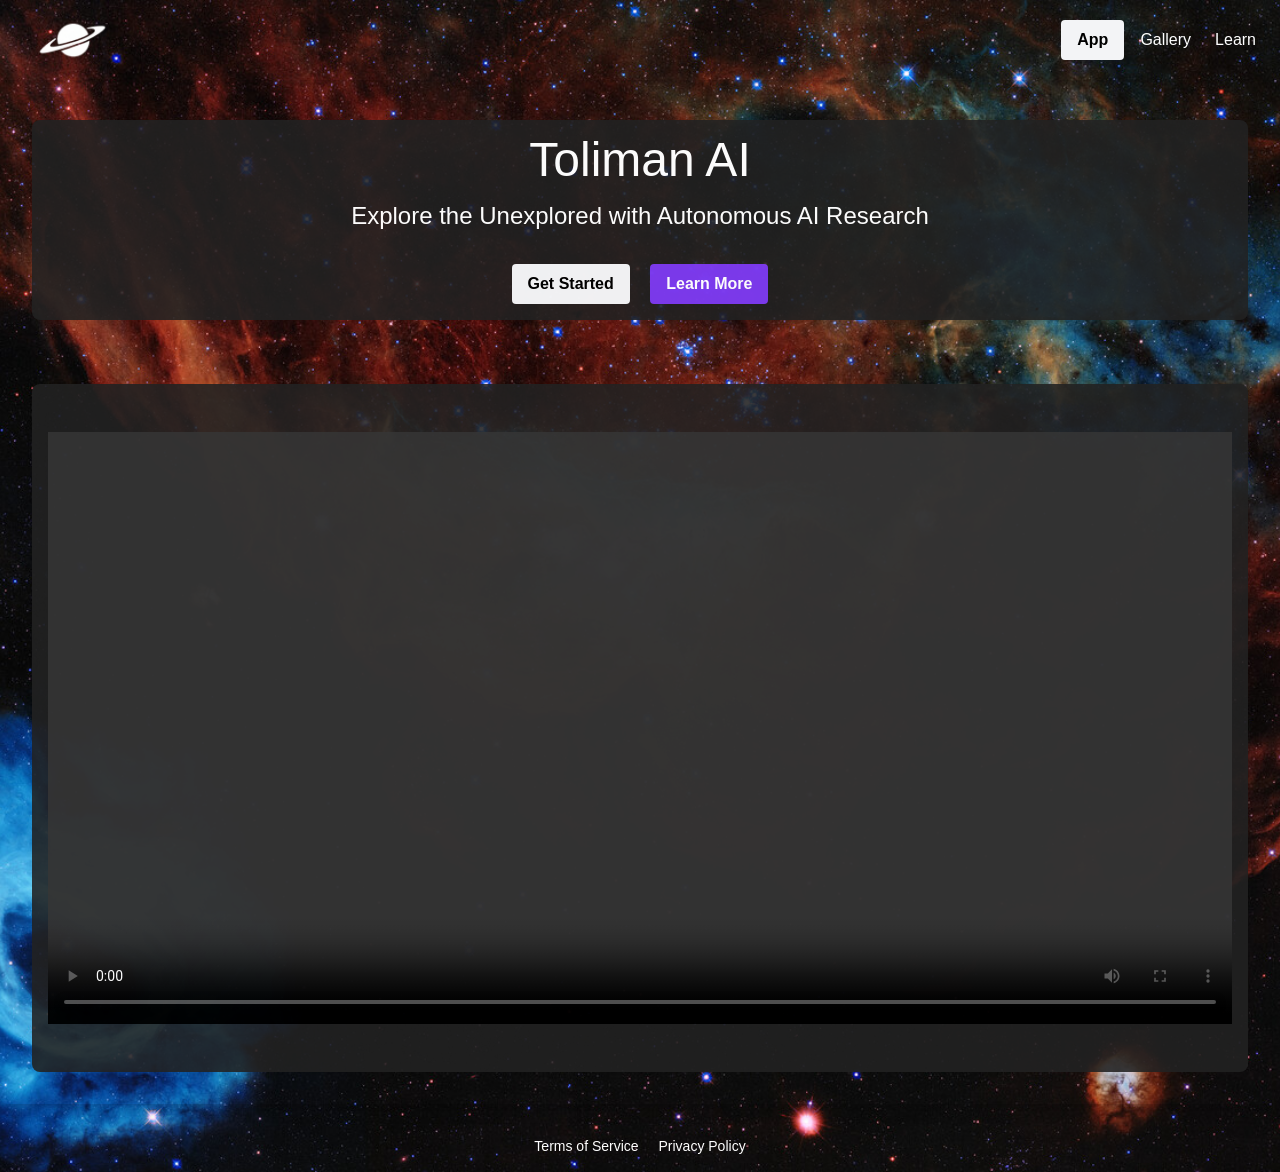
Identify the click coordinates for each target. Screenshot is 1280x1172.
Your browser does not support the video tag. (640, 728)
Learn (1235, 39)
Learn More (709, 283)
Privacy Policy (702, 1146)
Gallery (1165, 39)
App (1092, 39)
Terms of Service (586, 1146)
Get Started (571, 283)
